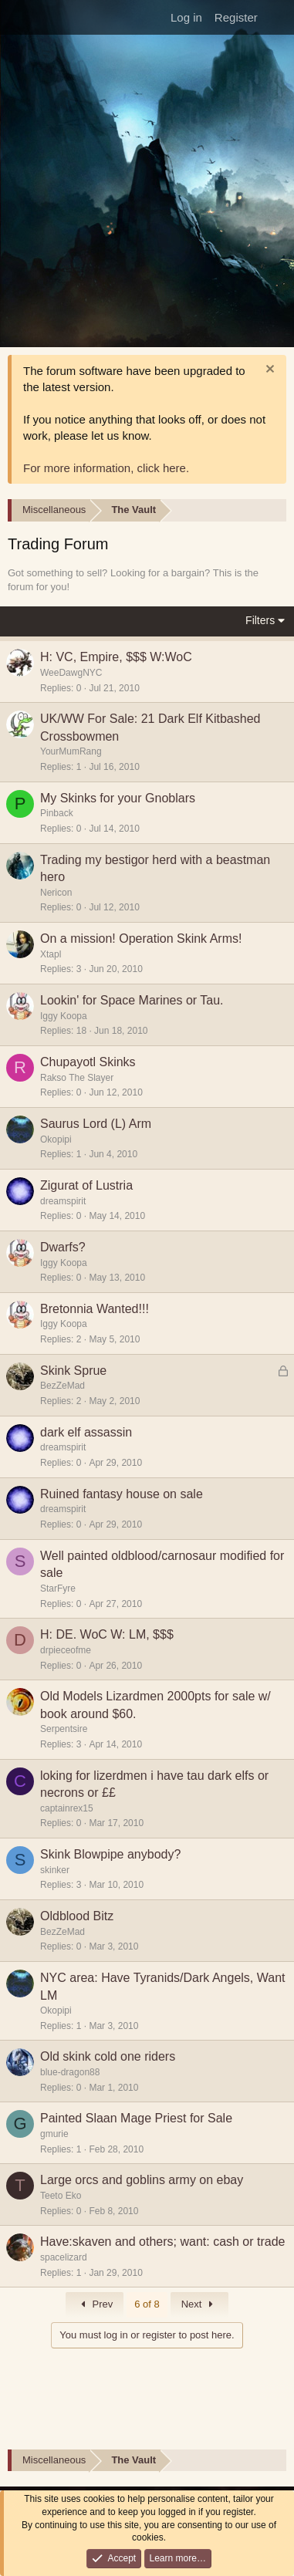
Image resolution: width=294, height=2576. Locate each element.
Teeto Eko (60, 2195)
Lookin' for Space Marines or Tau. (132, 1000)
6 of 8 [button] (147, 2304)
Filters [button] (260, 620)
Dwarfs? (63, 1247)
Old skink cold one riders (107, 2056)
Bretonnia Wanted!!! (94, 1308)
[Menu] (16, 17)
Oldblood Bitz (76, 1916)
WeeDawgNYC (71, 672)
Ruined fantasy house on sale (121, 1494)
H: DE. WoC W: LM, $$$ (107, 1634)
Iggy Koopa (63, 1016)
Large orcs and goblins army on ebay (141, 2179)
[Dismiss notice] (268, 371)
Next (199, 2304)
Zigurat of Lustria (86, 1185)
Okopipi (56, 1139)
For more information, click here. (106, 467)
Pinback (56, 813)
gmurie (54, 2134)
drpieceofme (65, 1650)
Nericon (56, 892)
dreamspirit (63, 1201)
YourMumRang (71, 751)
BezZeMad (62, 1385)
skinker (54, 1870)
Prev (94, 2304)
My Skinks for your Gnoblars (117, 798)
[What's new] (277, 17)
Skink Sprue (73, 1370)
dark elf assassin (86, 1432)
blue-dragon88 (70, 2072)
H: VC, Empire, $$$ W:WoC (116, 656)
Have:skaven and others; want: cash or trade (163, 2241)
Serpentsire (63, 1729)
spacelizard (63, 2257)
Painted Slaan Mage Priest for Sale (136, 2118)
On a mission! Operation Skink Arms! (141, 938)
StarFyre (58, 1588)
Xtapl (50, 954)
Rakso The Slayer (76, 1077)
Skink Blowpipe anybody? (110, 1854)
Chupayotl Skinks (88, 1062)
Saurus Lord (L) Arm (95, 1123)
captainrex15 (66, 1808)
